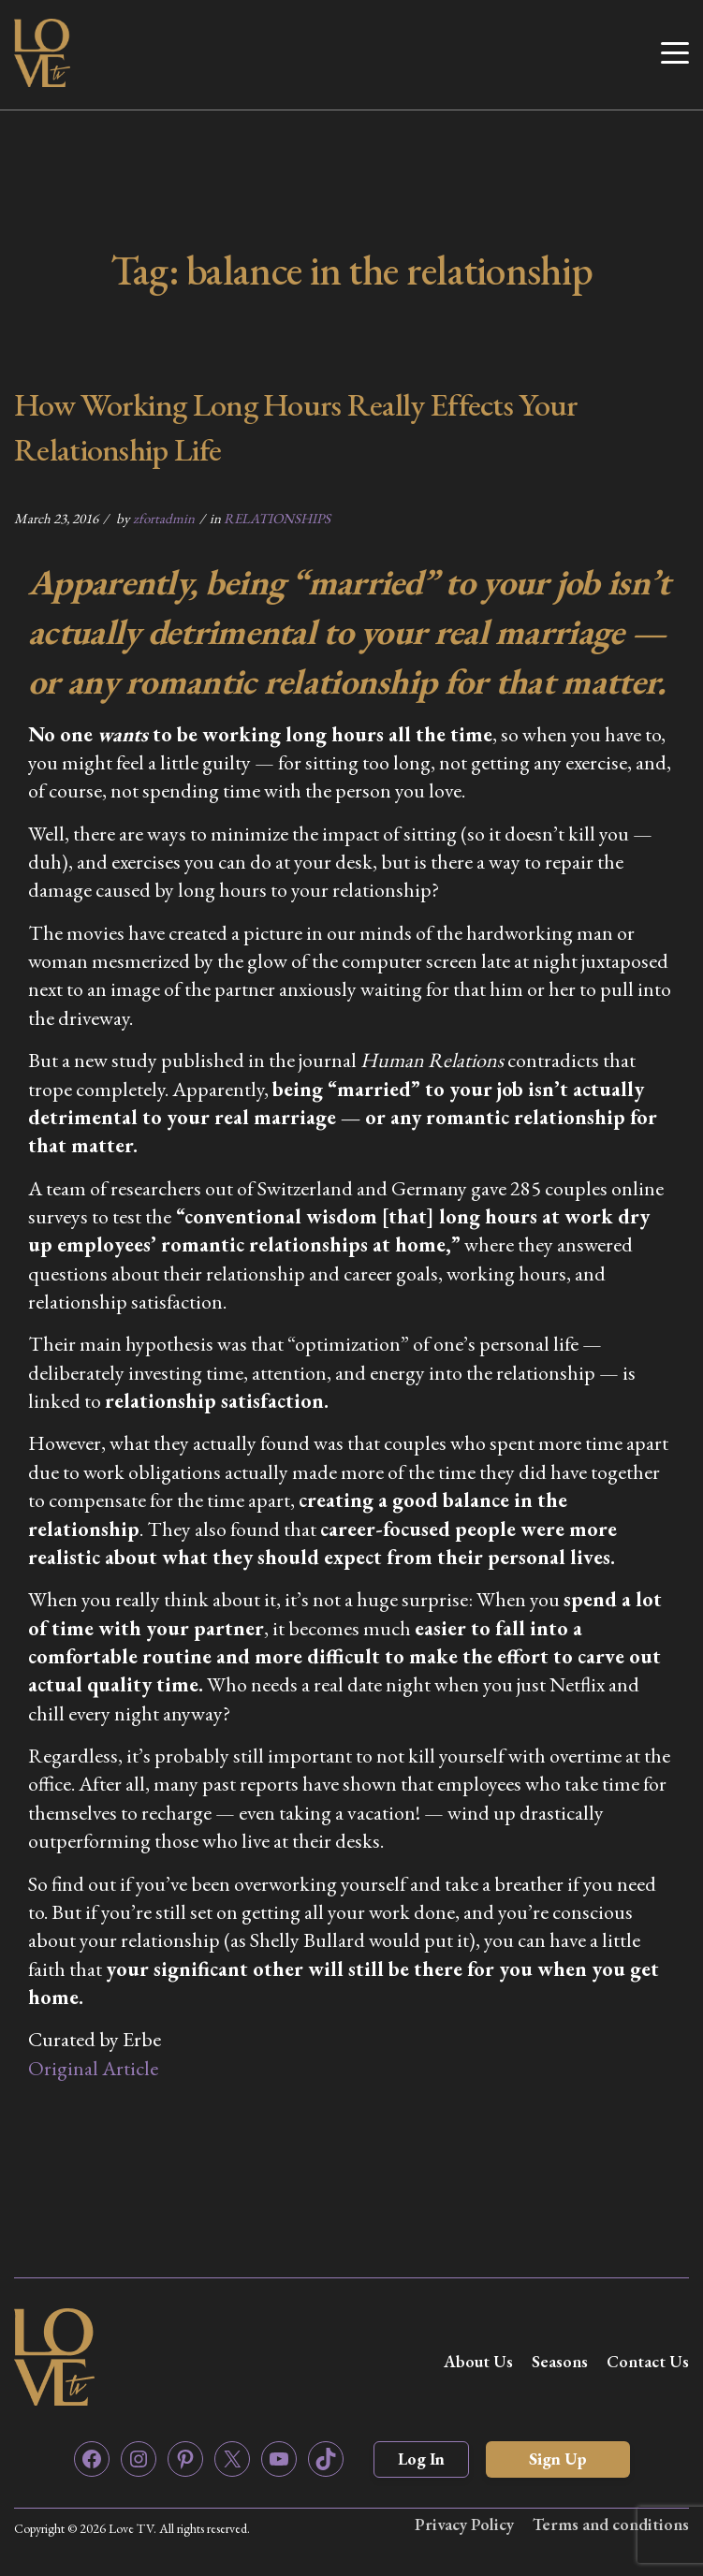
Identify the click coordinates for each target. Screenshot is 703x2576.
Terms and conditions (611, 2524)
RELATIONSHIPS (277, 518)
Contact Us (648, 2361)
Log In (421, 2458)
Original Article (93, 2068)
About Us (478, 2361)
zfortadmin (164, 518)
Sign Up (558, 2458)
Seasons (560, 2361)
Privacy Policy (464, 2524)
